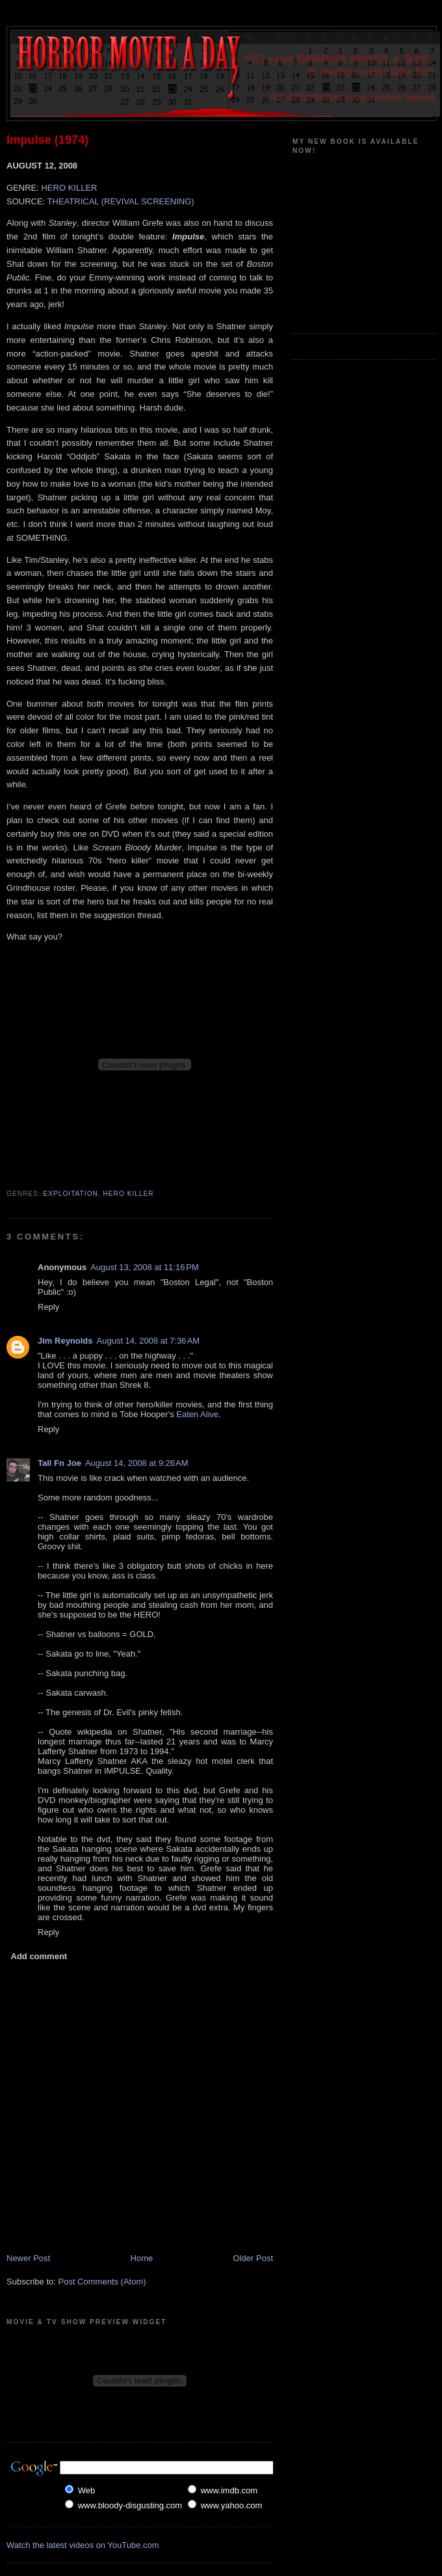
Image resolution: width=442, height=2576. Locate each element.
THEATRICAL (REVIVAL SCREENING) (120, 201)
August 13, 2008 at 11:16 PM (144, 1267)
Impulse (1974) (47, 139)
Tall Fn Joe (59, 1463)
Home (142, 2258)
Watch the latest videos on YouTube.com (82, 2545)
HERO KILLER (69, 188)
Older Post (253, 2258)
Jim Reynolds (65, 1341)
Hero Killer (128, 1193)
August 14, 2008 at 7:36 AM (148, 1341)
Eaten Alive (197, 1414)
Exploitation (71, 1193)
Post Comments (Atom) (102, 2281)
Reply (48, 1307)
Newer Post (28, 2258)
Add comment (39, 1956)
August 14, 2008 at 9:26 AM (136, 1463)
